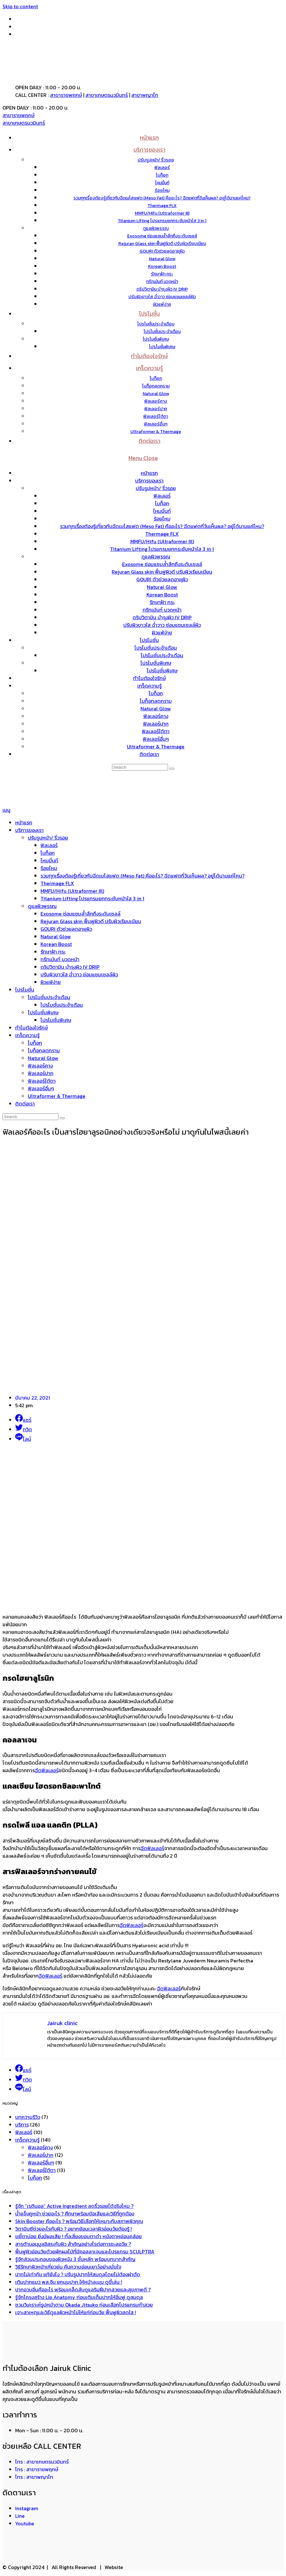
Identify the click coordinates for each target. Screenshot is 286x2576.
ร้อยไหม (162, 518)
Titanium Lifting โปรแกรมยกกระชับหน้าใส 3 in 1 (162, 549)
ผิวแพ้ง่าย (162, 632)
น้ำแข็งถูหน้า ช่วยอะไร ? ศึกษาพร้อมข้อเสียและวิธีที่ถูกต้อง (74, 2213)
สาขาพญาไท (144, 95)
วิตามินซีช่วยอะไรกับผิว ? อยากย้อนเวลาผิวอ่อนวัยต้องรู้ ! (73, 2229)
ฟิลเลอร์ (162, 496)
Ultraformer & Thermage (155, 746)
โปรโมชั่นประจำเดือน (155, 648)
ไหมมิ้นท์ (162, 511)
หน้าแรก (149, 473)
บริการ (22, 2124)
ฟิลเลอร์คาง (155, 716)
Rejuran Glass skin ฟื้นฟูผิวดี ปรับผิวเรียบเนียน (162, 572)
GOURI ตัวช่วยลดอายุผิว (162, 579)
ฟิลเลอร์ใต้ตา (156, 731)
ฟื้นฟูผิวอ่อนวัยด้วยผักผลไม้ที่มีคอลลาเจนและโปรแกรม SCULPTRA (84, 2251)
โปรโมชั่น (149, 640)
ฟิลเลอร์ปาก (156, 723)
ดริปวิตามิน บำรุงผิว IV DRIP (162, 617)
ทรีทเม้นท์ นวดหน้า (162, 610)
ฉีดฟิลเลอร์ (47, 1770)
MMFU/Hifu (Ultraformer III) (162, 541)
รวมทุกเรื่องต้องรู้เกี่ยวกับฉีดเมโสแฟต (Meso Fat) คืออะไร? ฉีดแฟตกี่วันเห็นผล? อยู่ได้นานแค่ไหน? (162, 526)
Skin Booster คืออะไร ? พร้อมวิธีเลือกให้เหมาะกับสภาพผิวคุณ (79, 2221)
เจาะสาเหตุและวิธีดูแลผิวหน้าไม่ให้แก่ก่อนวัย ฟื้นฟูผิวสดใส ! (75, 2312)
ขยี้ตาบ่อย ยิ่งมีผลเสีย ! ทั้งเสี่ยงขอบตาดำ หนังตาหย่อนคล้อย (78, 2236)
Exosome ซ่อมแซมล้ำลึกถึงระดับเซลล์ (162, 564)
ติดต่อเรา (149, 754)
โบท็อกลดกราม (156, 701)
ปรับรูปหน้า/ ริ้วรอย (156, 488)
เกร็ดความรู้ (149, 686)
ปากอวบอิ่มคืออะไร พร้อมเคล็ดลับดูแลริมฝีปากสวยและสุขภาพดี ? (83, 2289)
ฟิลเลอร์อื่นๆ (156, 739)
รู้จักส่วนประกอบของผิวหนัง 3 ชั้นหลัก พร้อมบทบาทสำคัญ (75, 2259)
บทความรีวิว (27, 2117)
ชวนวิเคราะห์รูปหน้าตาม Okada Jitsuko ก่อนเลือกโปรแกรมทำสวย (84, 2304)
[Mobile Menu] (143, 458)
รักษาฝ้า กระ (162, 602)
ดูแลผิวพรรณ (155, 556)
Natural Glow (162, 587)
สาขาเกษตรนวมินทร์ (106, 95)
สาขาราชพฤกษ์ (66, 95)
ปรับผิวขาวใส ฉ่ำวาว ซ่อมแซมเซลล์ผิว (162, 625)
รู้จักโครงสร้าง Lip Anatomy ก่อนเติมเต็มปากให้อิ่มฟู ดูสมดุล (79, 2297)
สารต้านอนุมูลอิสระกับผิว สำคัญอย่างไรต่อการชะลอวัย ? (73, 2244)
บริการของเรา (149, 480)
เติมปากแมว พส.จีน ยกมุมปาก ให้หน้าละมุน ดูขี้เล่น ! (68, 2282)
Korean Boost (162, 594)
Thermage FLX (162, 534)
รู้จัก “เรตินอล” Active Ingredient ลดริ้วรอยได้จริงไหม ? (74, 2206)
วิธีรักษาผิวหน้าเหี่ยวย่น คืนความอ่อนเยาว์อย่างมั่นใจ (68, 2267)
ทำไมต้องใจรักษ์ (149, 678)
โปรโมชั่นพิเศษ (155, 663)
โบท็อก (162, 503)
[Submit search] (171, 769)
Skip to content (20, 6)
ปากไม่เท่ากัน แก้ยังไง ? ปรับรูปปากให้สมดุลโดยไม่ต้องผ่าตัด (77, 2274)
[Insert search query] (140, 767)
